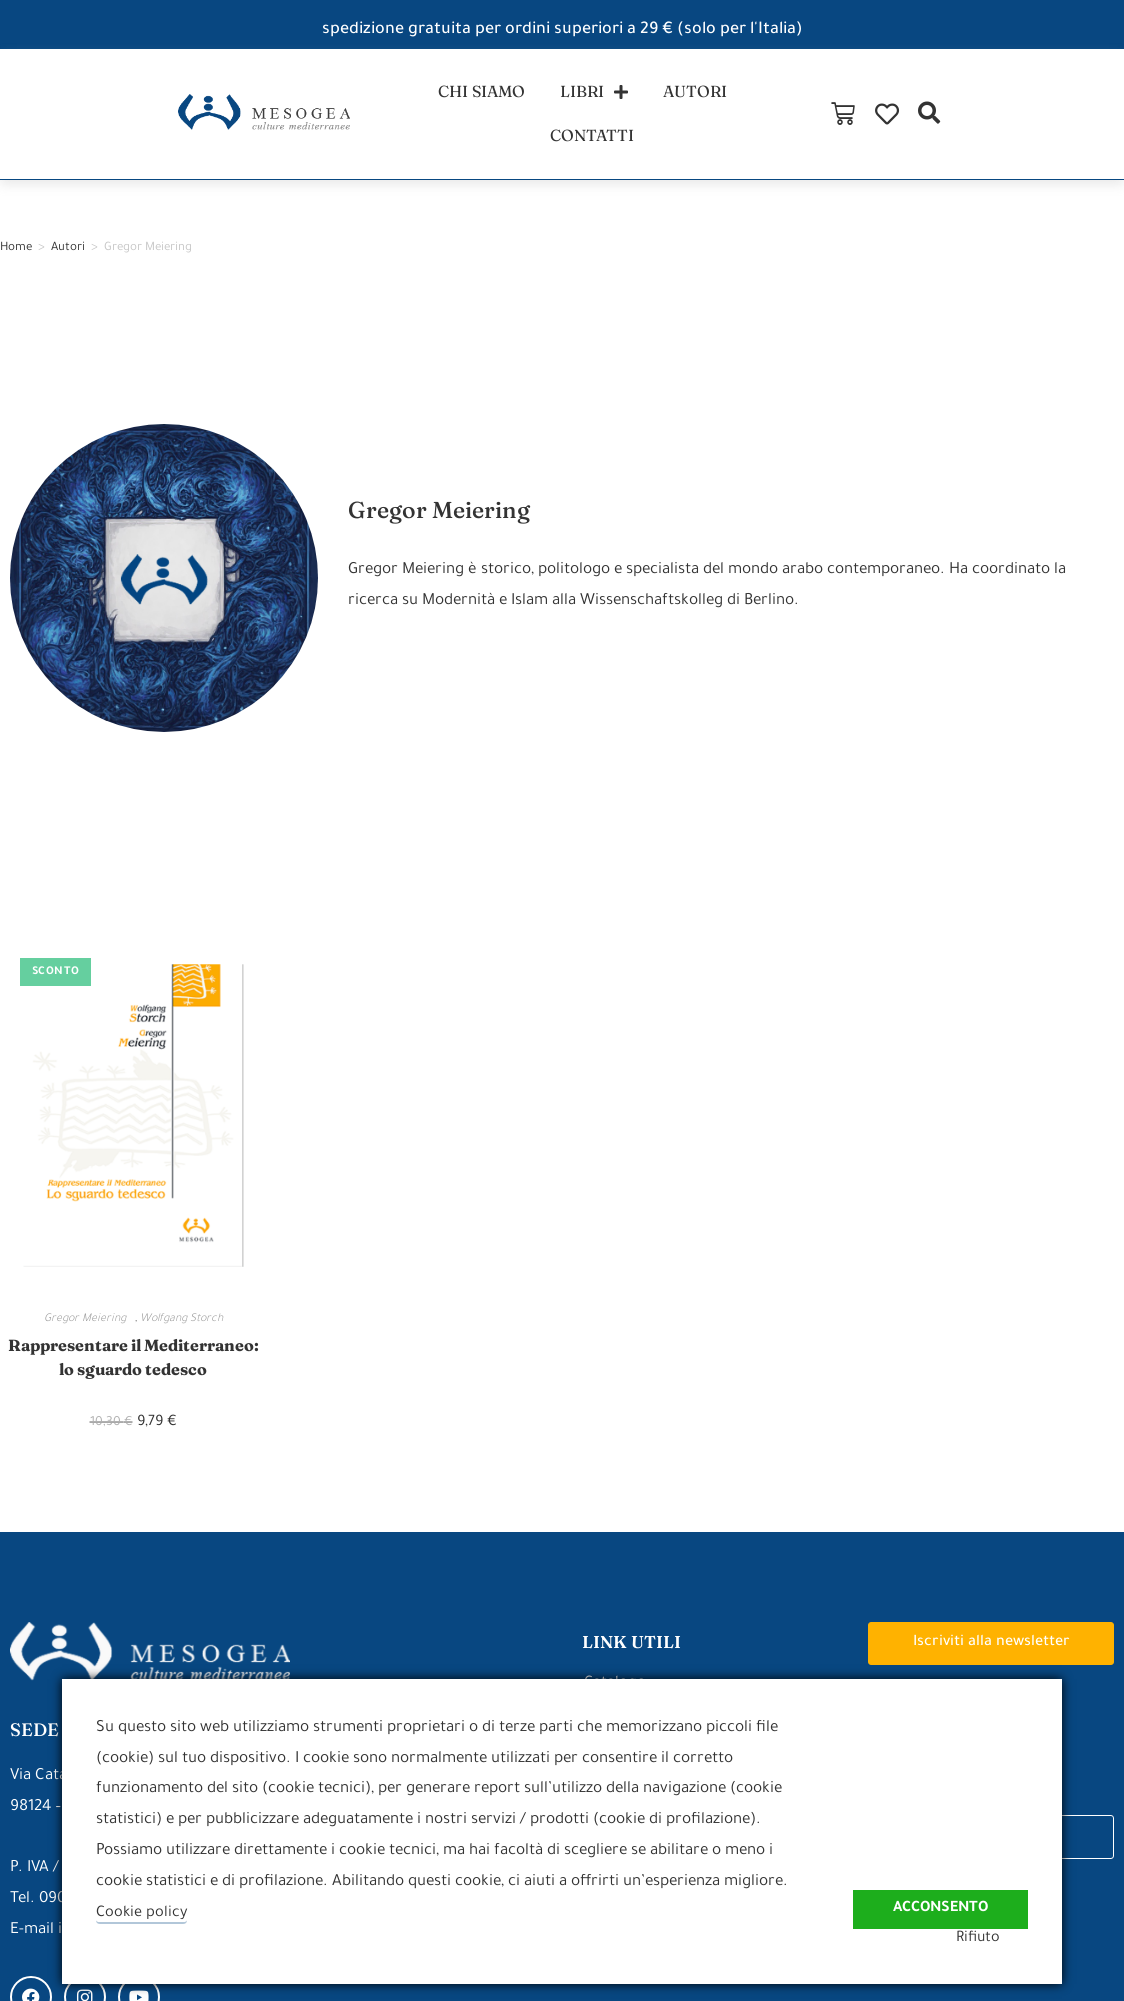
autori (643, 123)
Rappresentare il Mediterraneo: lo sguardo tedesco (133, 1393)
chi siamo (416, 123)
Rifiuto (1004, 1938)
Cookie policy (143, 1913)
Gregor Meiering (89, 1339)
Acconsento (936, 1893)
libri (536, 123)
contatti (759, 123)
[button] (1097, 123)
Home (16, 268)
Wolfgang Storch (181, 1339)
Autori (68, 268)
